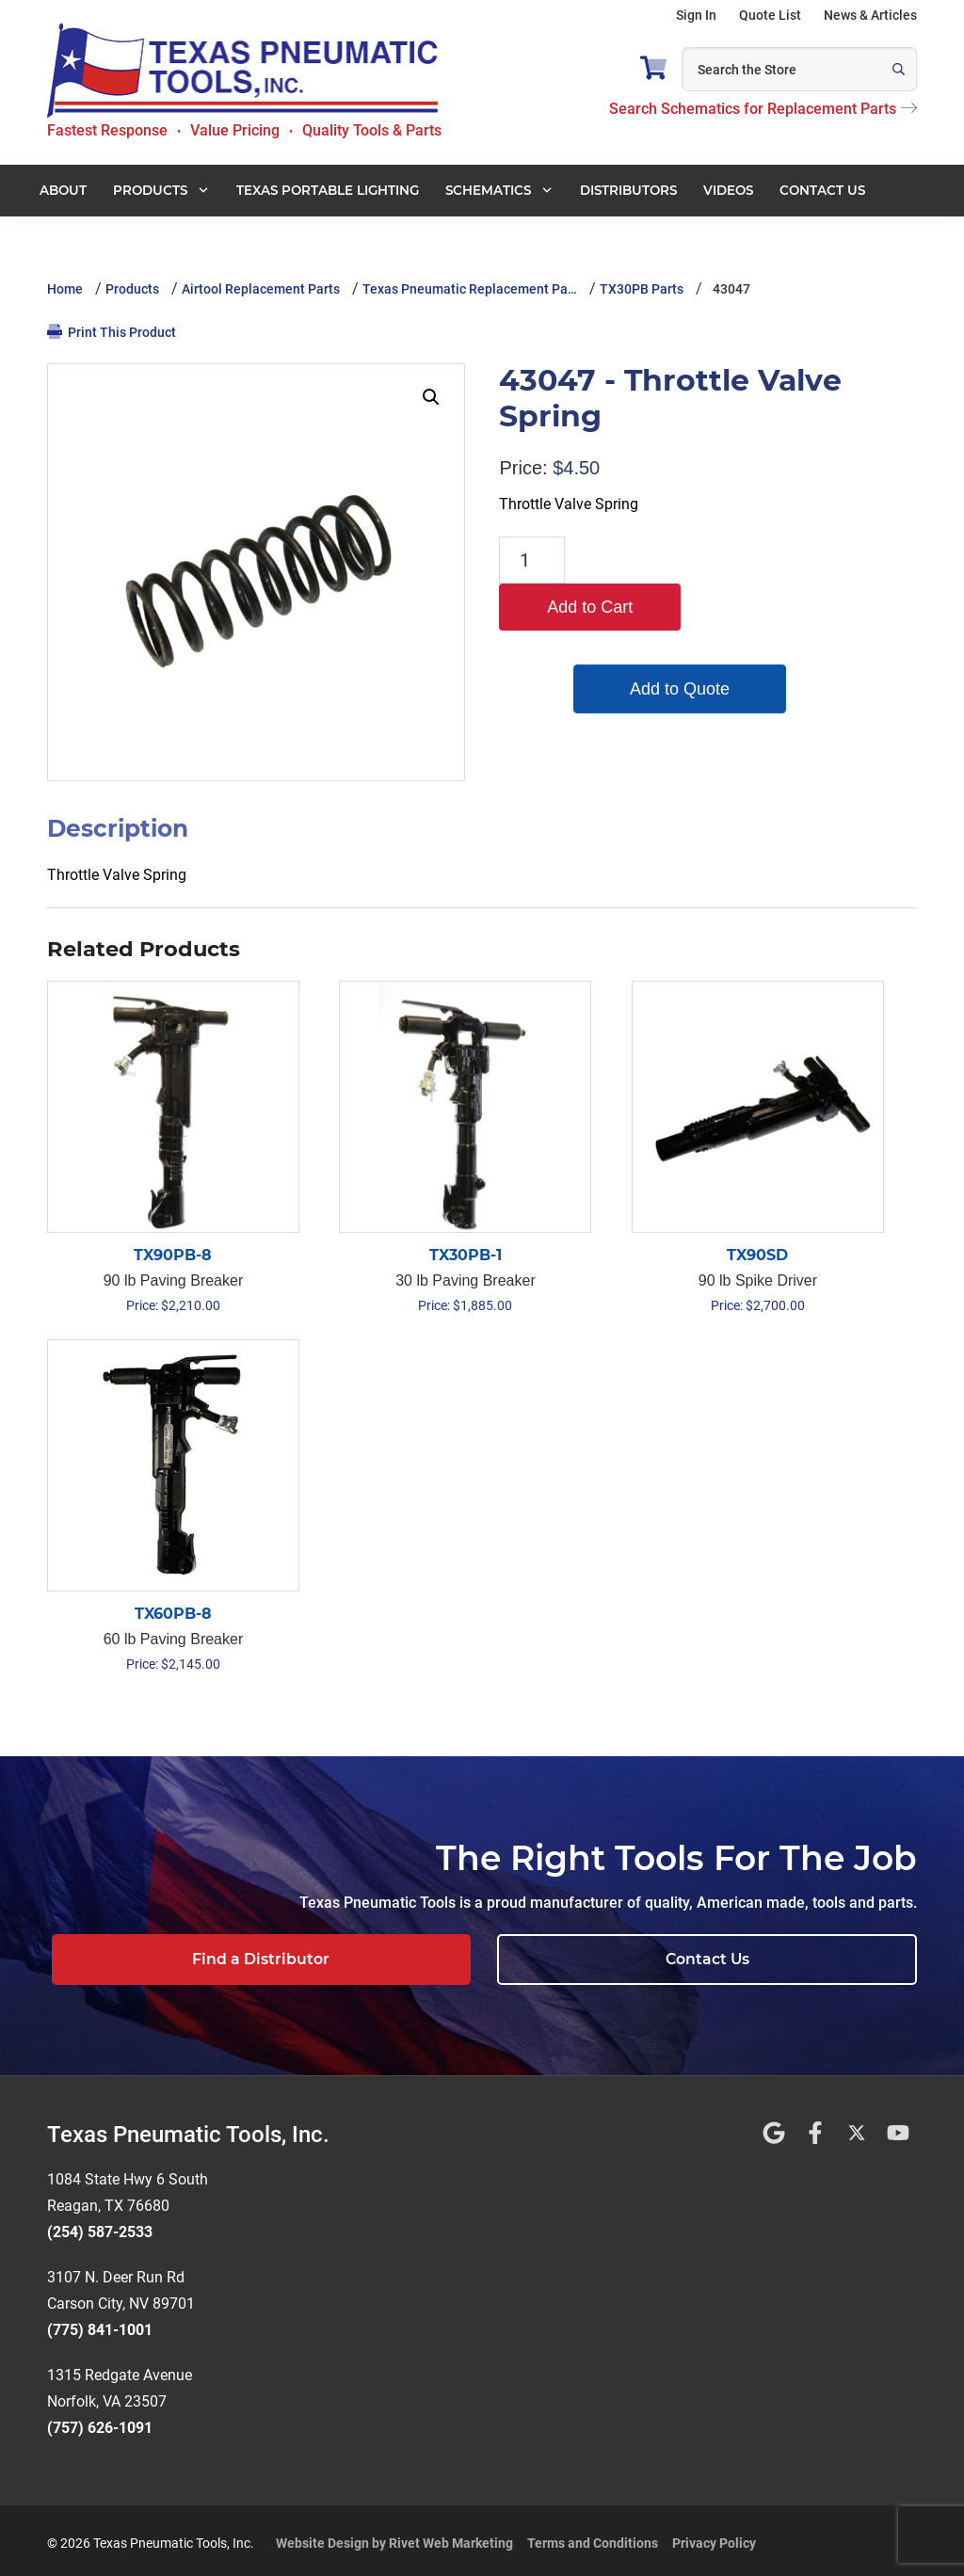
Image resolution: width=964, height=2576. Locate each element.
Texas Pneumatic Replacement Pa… (469, 288)
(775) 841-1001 (100, 2324)
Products (132, 288)
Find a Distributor (537, 1959)
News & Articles (870, 15)
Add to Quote (663, 641)
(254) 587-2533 (100, 2226)
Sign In (696, 15)
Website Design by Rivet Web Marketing (394, 2537)
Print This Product (111, 332)
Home (65, 288)
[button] (431, 397)
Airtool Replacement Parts (261, 288)
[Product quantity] (532, 560)
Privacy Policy (714, 2537)
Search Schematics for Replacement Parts (763, 109)
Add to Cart (663, 560)
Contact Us (800, 1959)
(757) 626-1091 (100, 2422)
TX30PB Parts (641, 288)
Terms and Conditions (592, 2537)
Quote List (770, 15)
